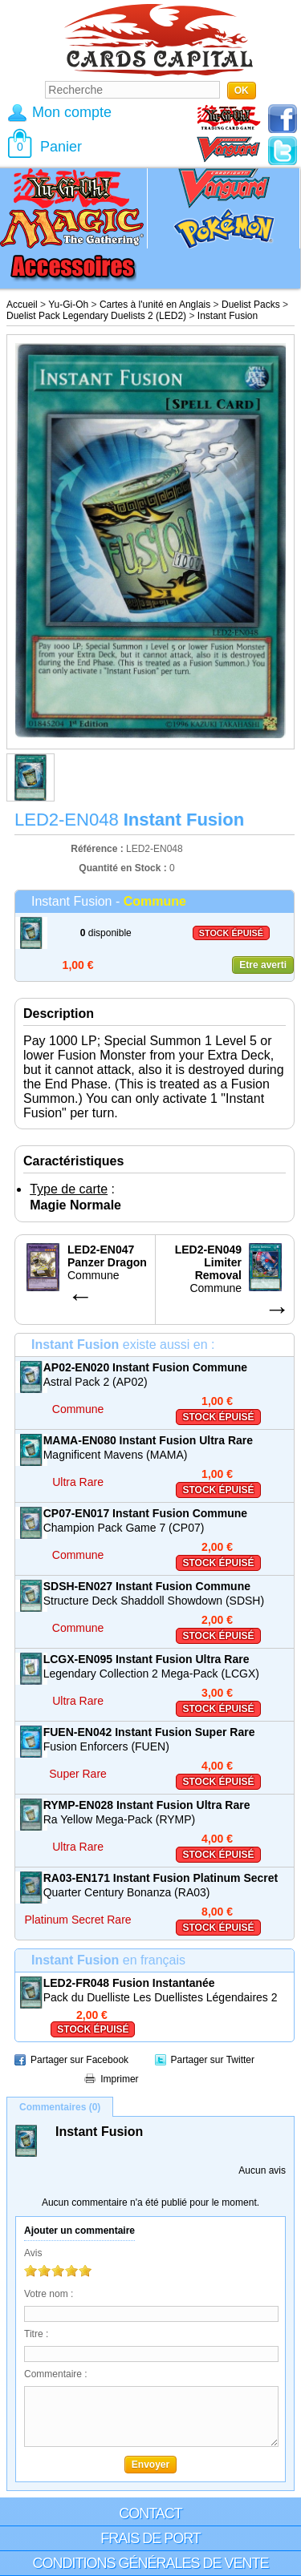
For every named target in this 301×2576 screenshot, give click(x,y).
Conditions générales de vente (150, 2563)
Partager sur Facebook (79, 2059)
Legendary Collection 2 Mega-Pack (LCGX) (151, 1673)
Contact (150, 2513)
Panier (61, 147)
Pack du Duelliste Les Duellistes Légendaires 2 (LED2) (160, 1998)
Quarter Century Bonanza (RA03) (126, 1892)
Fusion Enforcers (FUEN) (106, 1746)
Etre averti (263, 965)
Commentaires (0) (59, 2107)
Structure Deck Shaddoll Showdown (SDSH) (153, 1600)
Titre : (36, 2334)
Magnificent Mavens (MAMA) (115, 1454)
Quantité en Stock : (122, 868)
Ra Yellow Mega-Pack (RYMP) (119, 1819)
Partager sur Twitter (212, 2059)
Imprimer (119, 2079)
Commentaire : (55, 2374)
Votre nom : (48, 2293)
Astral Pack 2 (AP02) (95, 1381)
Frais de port (150, 2538)
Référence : (98, 848)
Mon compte (72, 112)
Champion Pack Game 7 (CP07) (124, 1527)
